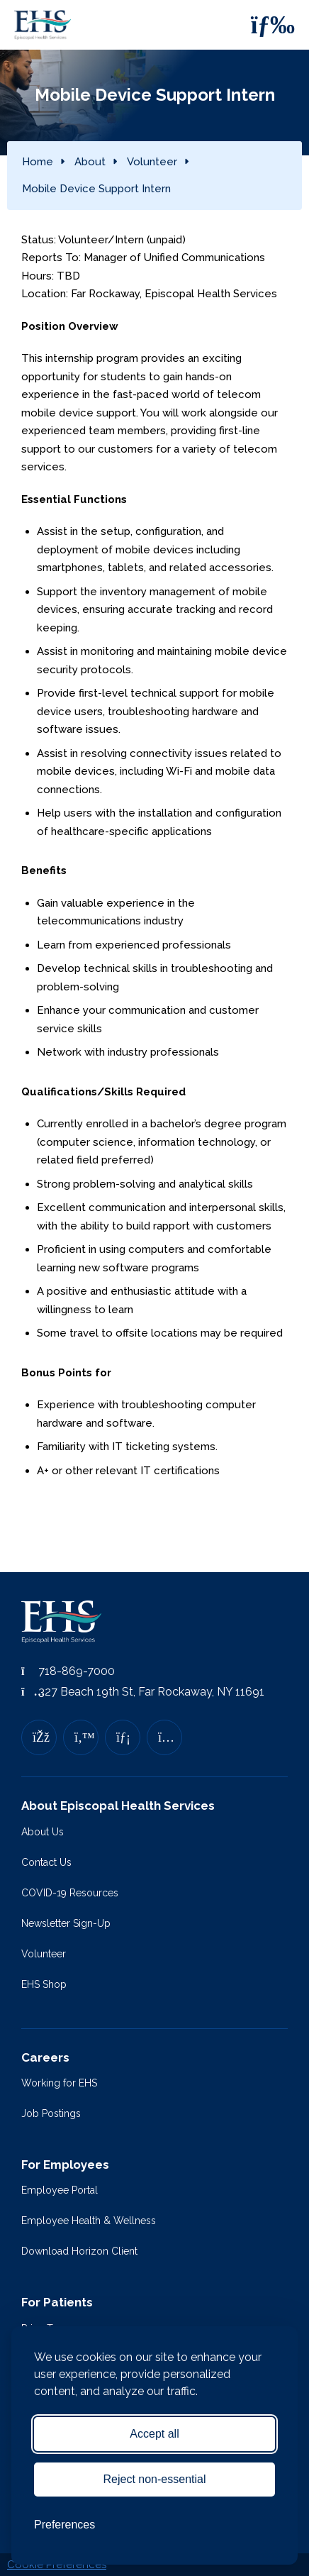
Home (37, 161)
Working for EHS (59, 2083)
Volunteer (152, 161)
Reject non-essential (154, 2479)
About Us (42, 1831)
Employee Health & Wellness (88, 2220)
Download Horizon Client (79, 2251)
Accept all (154, 2434)
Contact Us (46, 1862)
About (90, 161)
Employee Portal (59, 2190)
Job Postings (51, 2113)
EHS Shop (44, 1984)
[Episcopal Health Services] (46, 25)
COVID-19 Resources (69, 1892)
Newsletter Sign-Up (66, 1923)
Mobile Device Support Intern (96, 188)
